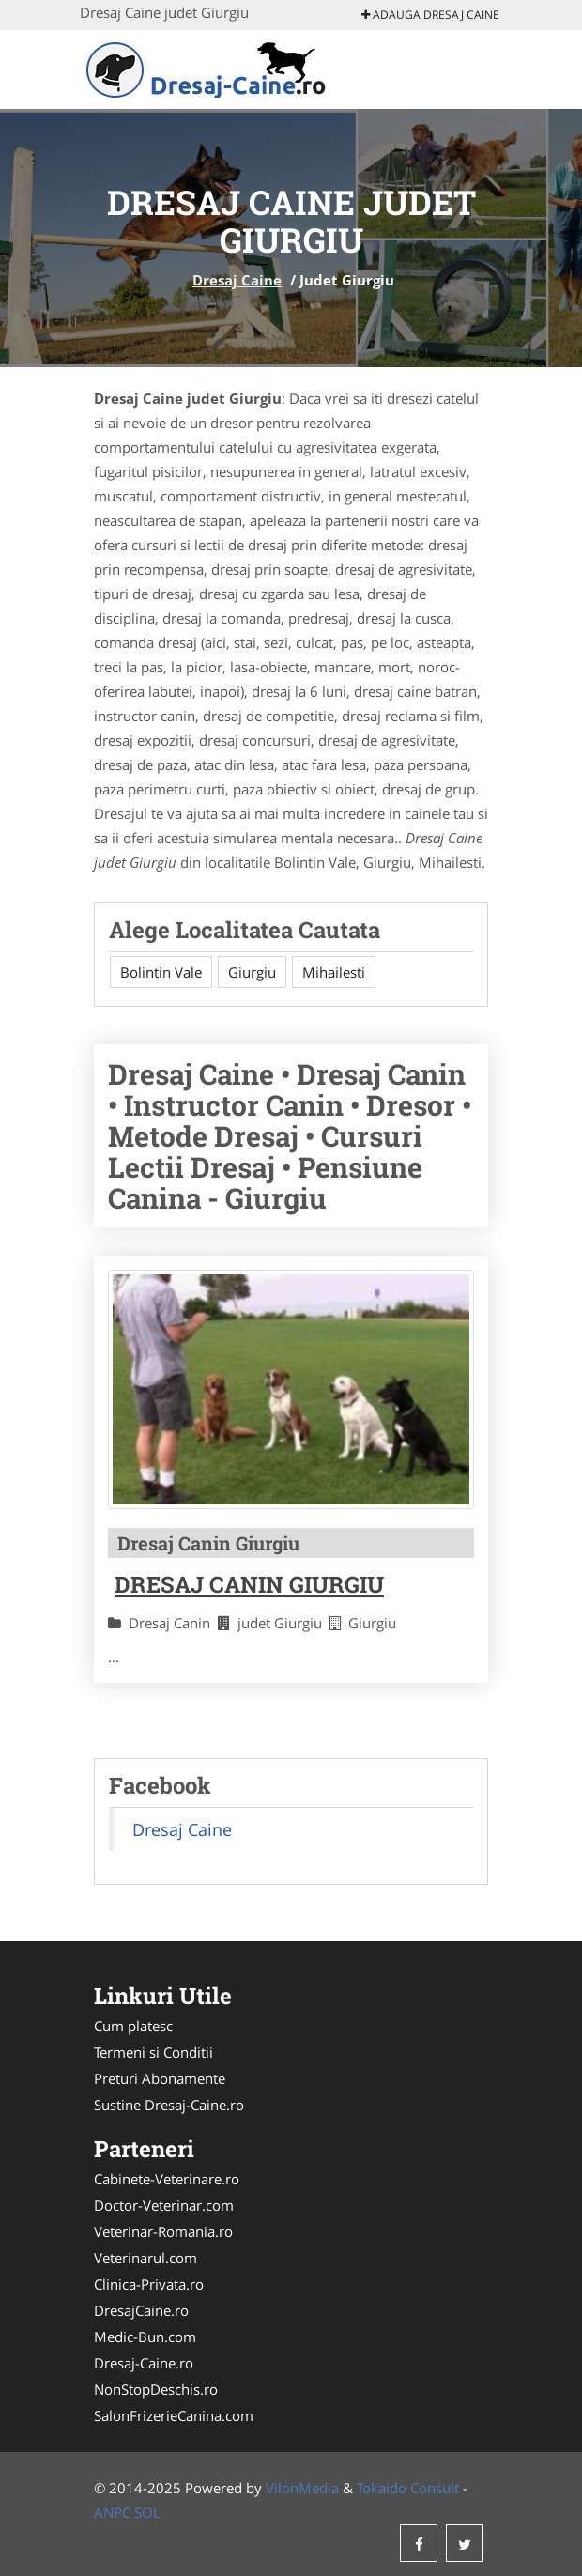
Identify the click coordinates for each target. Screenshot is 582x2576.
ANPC (112, 2512)
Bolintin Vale (161, 972)
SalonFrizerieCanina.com (173, 2415)
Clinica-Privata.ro (149, 2283)
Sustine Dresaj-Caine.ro (169, 2104)
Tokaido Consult (408, 2487)
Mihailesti (333, 972)
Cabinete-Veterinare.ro (166, 2178)
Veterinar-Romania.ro (163, 2231)
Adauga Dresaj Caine (430, 15)
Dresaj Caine (237, 279)
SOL (147, 2512)
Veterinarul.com (145, 2257)
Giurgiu (252, 972)
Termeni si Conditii (153, 2052)
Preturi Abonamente (159, 2078)
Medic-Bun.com (145, 2336)
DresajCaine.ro (141, 2310)
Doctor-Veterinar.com (164, 2205)
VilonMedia (302, 2487)
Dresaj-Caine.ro (143, 2362)
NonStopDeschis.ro (156, 2389)
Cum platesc (133, 2025)
